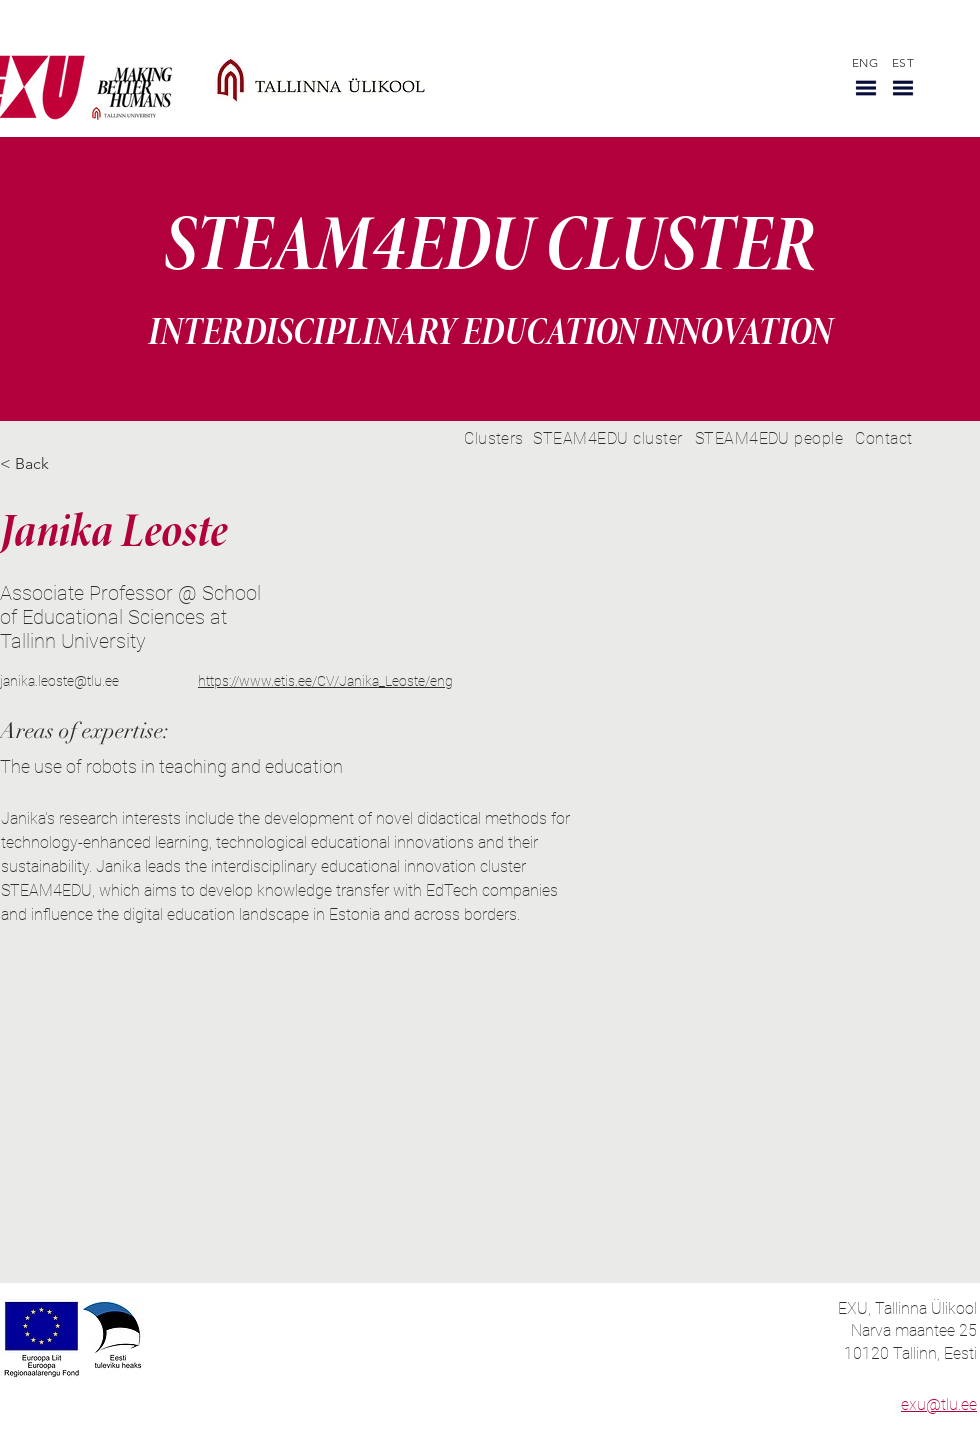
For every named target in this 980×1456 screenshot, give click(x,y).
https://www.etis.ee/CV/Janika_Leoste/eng (325, 681)
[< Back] (39, 464)
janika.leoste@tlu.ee (59, 681)
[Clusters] (494, 438)
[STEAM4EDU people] (769, 438)
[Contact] (884, 438)
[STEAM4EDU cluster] (608, 438)
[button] (866, 88)
